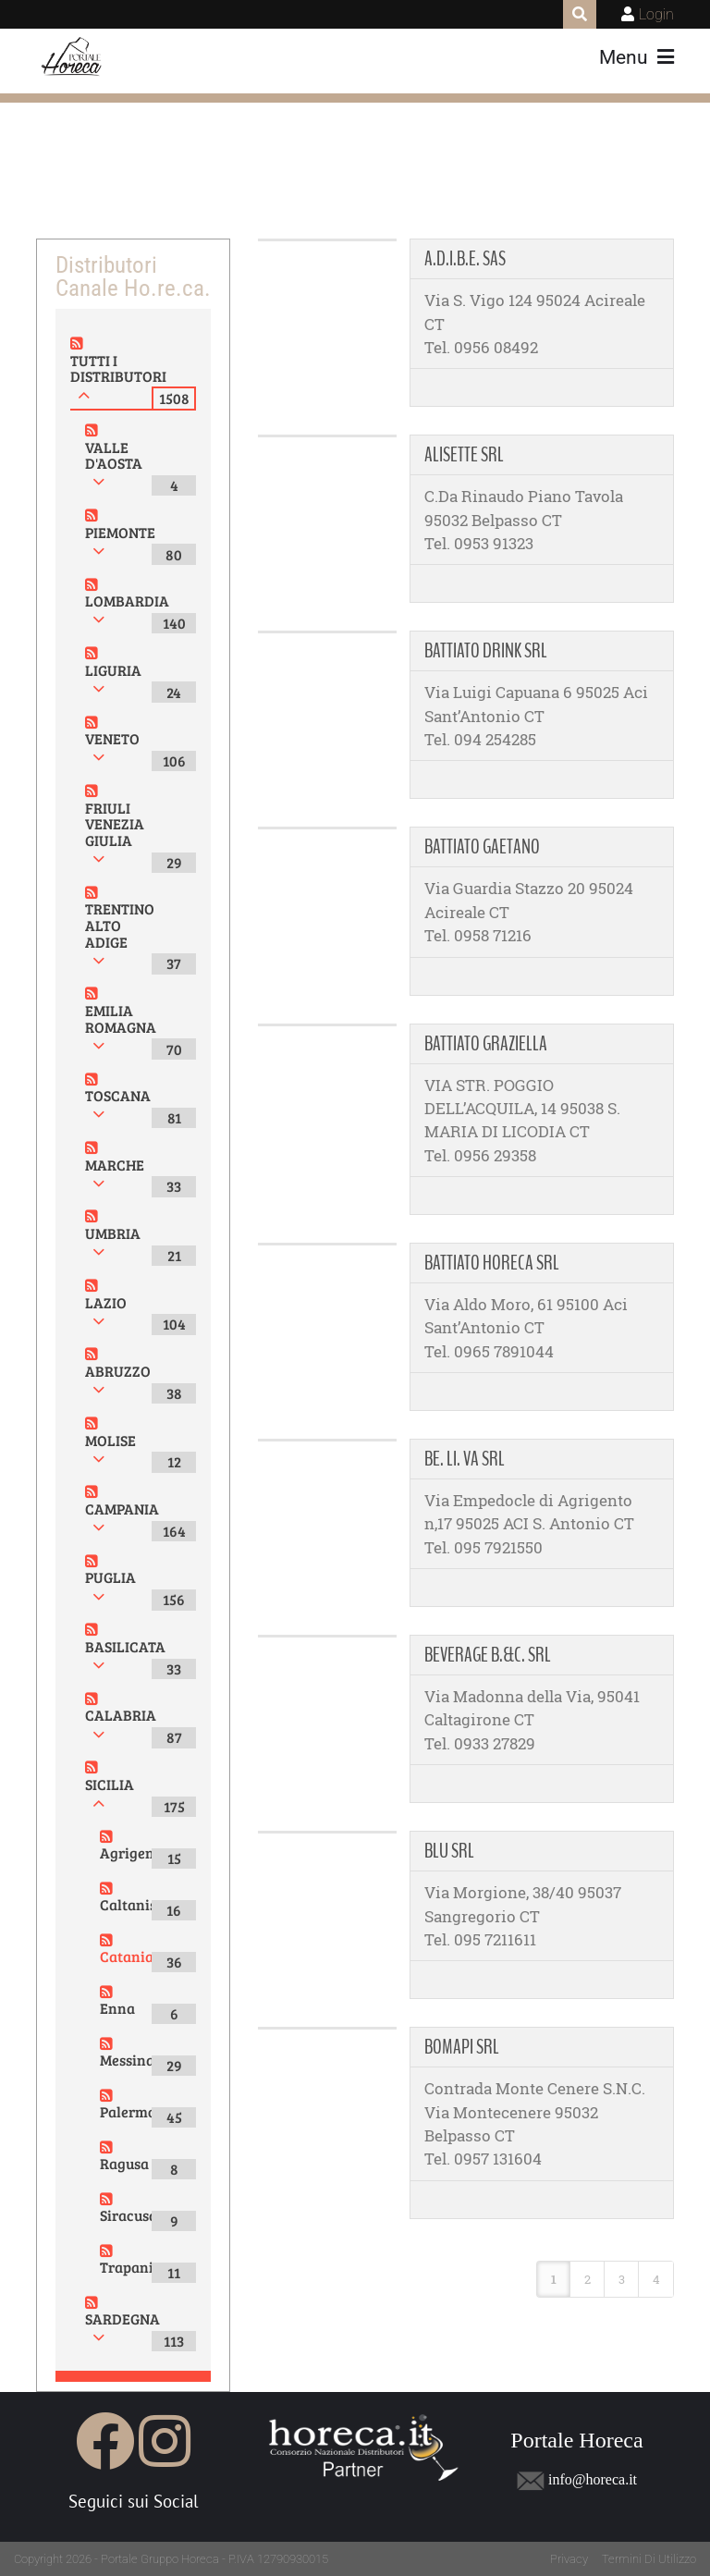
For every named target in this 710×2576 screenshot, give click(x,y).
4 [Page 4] (656, 2279)
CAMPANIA (122, 1508)
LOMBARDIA (127, 600)
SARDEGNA (122, 2318)
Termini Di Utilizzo (649, 2559)
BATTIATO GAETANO (482, 847)
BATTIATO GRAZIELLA (485, 1044)
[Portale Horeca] (72, 57)
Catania (126, 1956)
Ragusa (124, 2163)
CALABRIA (120, 1714)
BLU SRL (449, 1851)
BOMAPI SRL (461, 2047)
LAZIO (106, 1302)
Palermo (127, 2111)
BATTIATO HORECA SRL (491, 1263)
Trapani (126, 2266)
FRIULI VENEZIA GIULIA (114, 824)
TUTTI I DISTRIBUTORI (118, 368)
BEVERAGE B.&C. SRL (487, 1655)
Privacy (569, 2559)
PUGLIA (110, 1577)
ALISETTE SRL (464, 455)
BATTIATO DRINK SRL (485, 651)
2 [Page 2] (587, 2279)
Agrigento (133, 1852)
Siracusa (128, 2215)
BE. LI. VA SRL (464, 1459)
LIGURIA (113, 670)
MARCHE (114, 1164)
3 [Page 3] (621, 2279)
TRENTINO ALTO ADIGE (119, 925)
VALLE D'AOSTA (113, 455)
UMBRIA (113, 1233)
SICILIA (109, 1784)
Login (656, 14)
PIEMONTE (120, 532)
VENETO (112, 738)
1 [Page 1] (554, 2279)
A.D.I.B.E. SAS (465, 259)
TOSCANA (118, 1095)
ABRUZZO (118, 1370)
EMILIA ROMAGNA (120, 1018)
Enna (117, 2008)
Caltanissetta (145, 1904)
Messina (127, 2059)
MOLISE (110, 1440)
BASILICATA (125, 1646)
